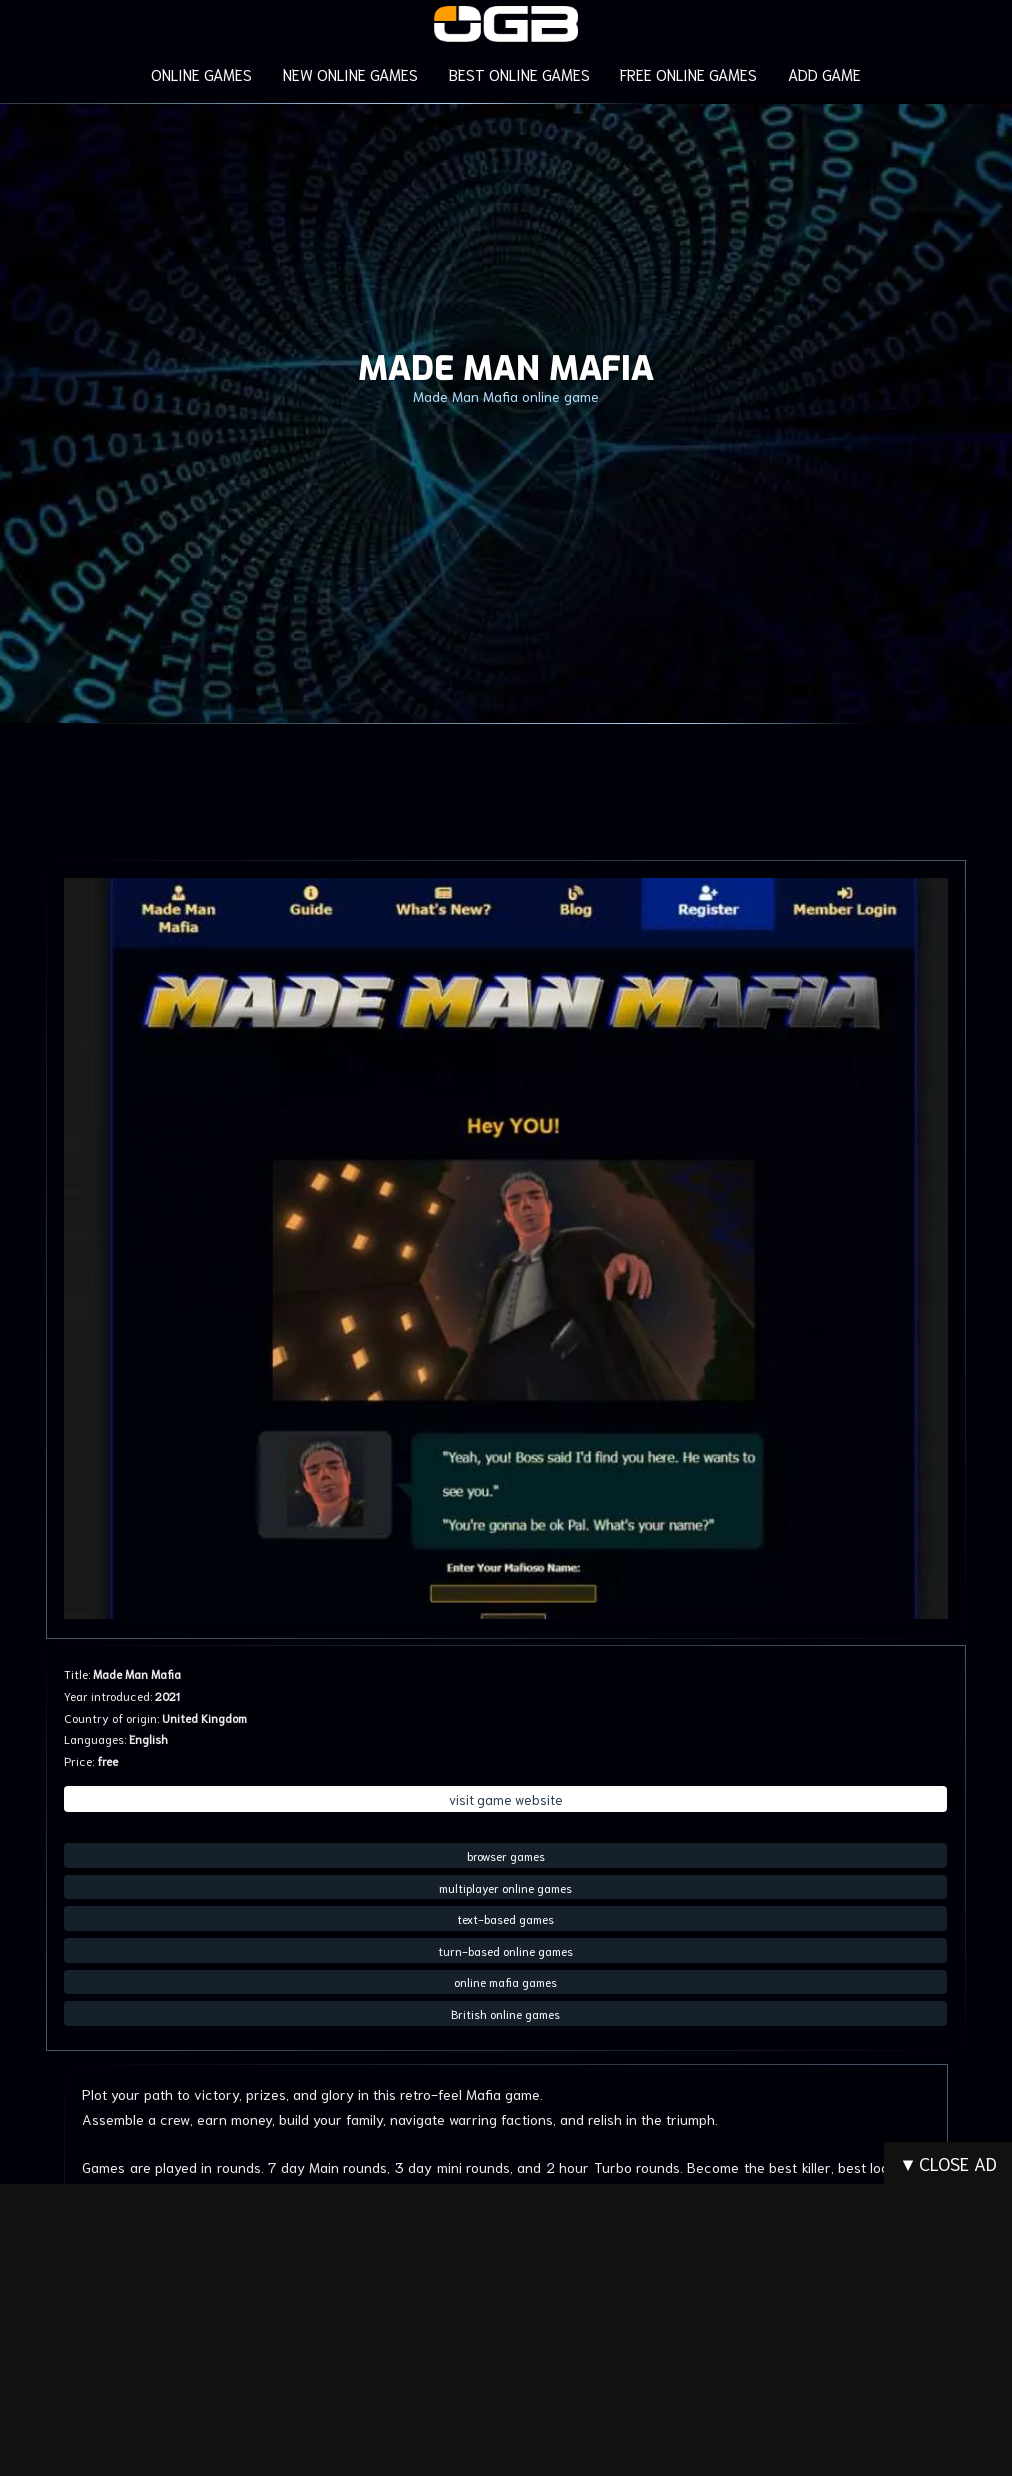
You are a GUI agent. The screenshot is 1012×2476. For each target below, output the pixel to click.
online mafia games (505, 1981)
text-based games (505, 1918)
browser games (506, 1855)
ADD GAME (821, 73)
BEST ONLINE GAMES (518, 73)
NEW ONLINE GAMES (352, 73)
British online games (505, 2012)
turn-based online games (505, 1949)
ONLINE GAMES (204, 73)
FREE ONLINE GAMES (686, 73)
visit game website (506, 1799)
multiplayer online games (505, 1886)
